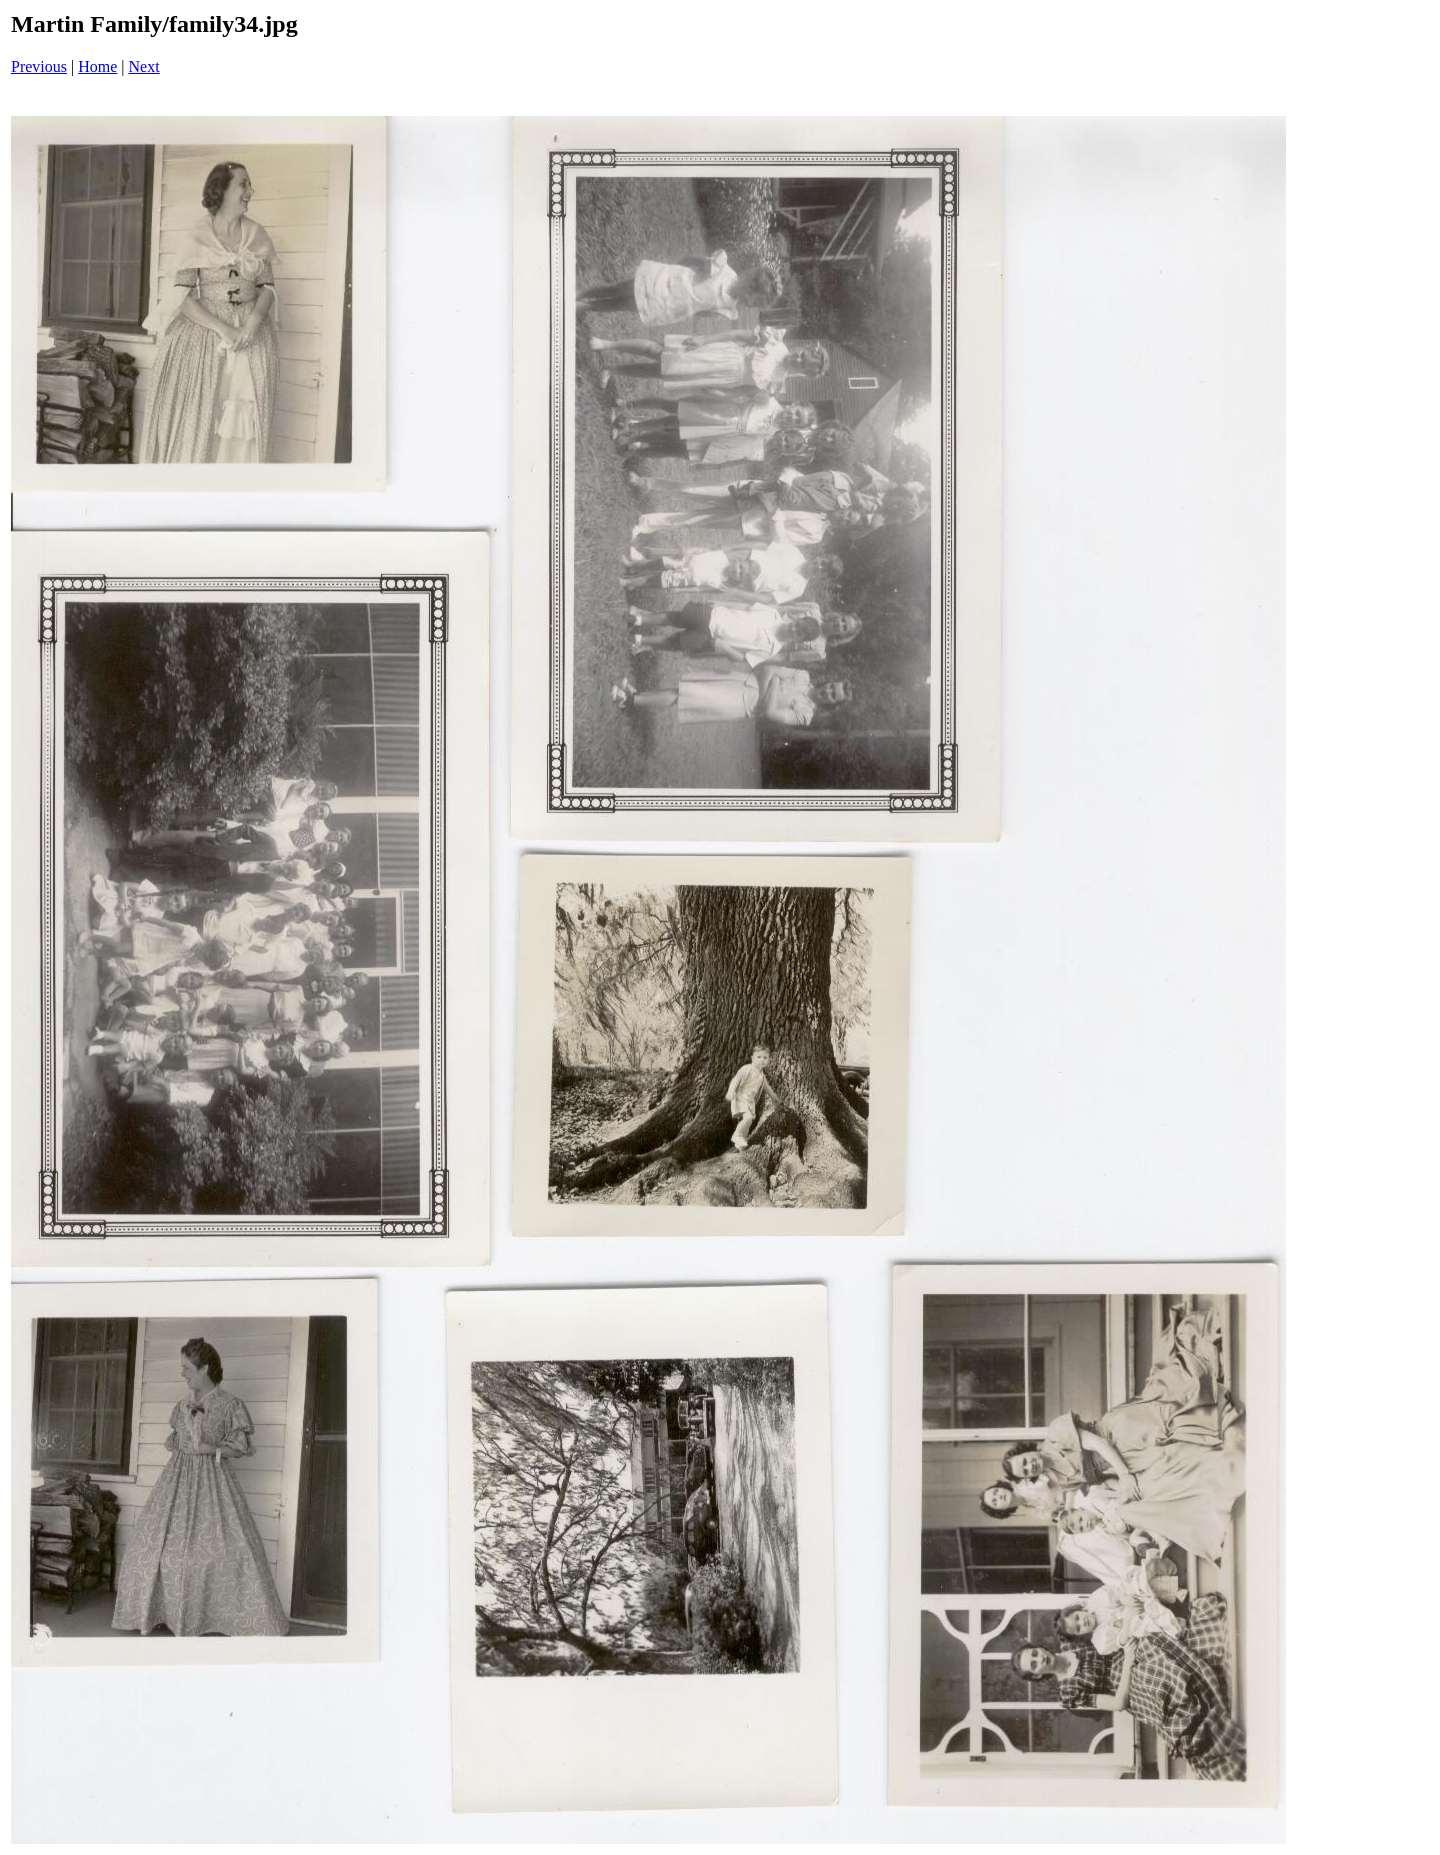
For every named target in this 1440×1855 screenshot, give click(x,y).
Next (144, 66)
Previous (39, 66)
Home (97, 66)
